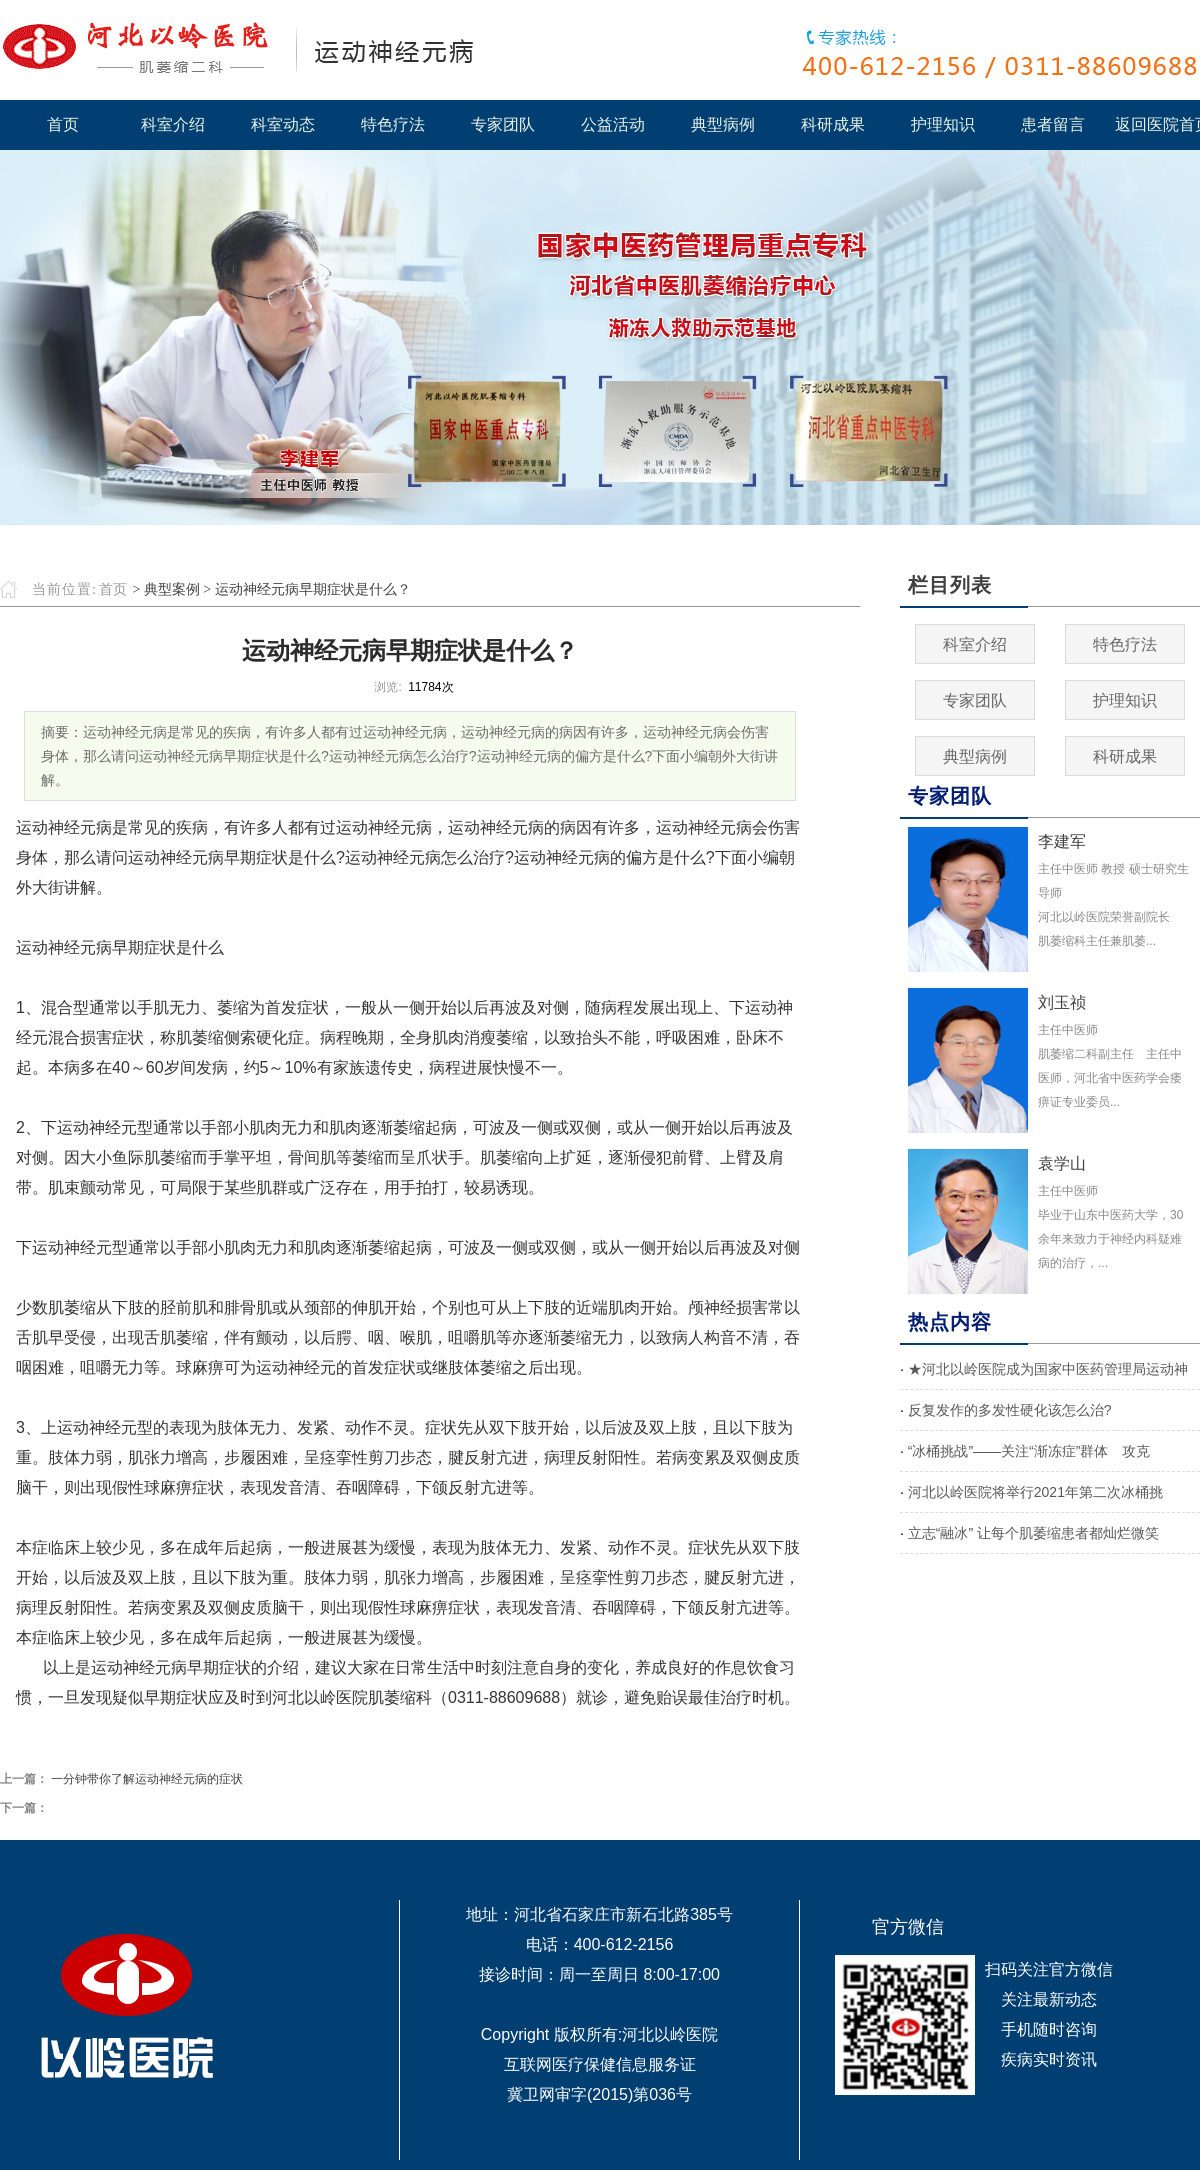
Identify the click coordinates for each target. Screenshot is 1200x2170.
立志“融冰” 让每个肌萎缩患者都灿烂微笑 (1033, 1533)
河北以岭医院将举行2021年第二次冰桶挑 (1035, 1492)
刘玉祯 (1062, 1002)
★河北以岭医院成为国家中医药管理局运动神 (1048, 1369)
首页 (113, 589)
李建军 (1062, 841)
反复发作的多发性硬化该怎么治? (1010, 1410)
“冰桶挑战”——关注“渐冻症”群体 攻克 (1029, 1451)
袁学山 (1062, 1163)
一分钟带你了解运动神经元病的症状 (147, 1779)
